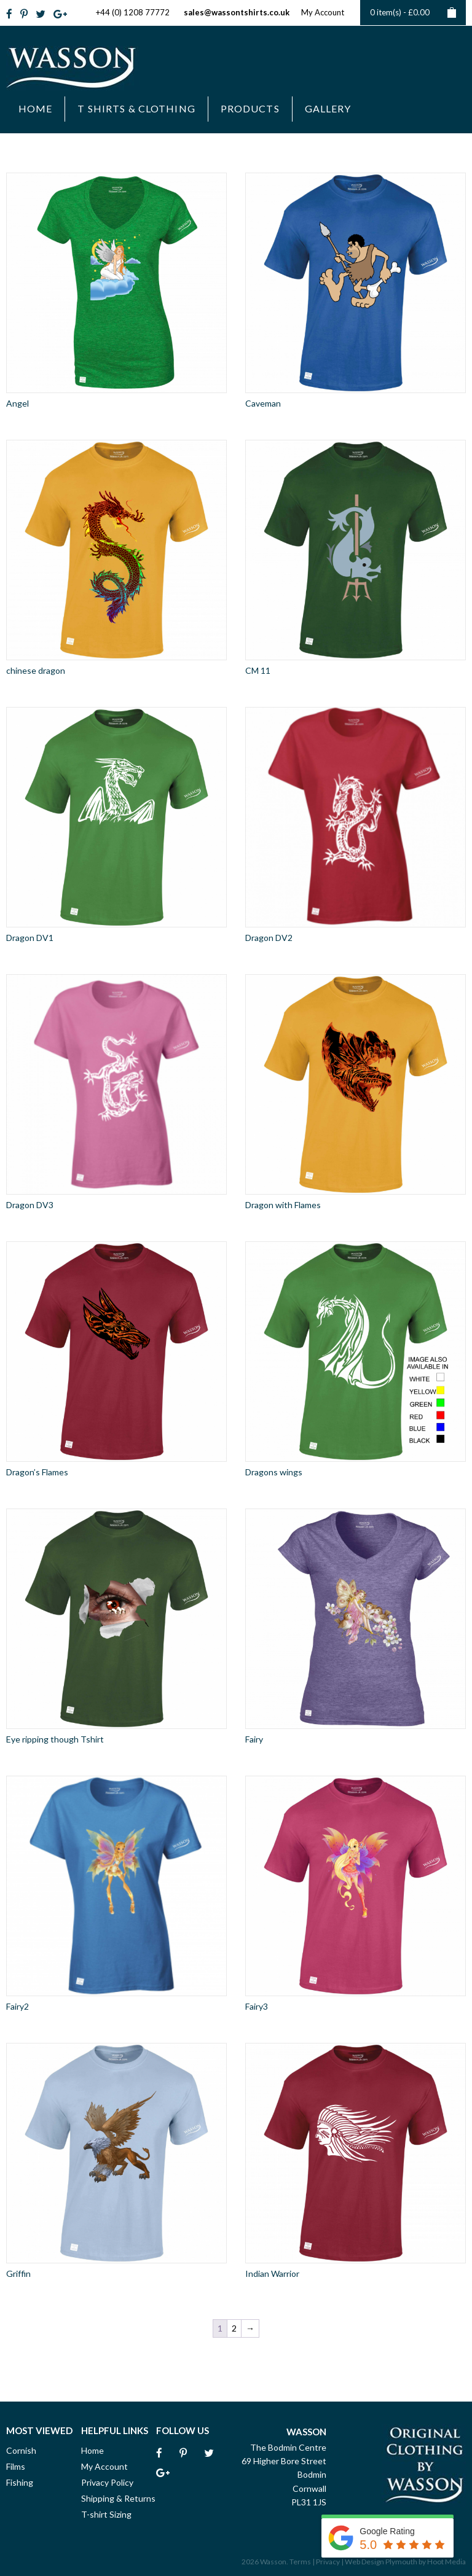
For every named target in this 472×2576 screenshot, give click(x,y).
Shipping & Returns (118, 2498)
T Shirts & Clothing (136, 108)
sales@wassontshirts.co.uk (236, 12)
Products (250, 108)
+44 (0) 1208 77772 (133, 12)
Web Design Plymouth (381, 2561)
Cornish (21, 2450)
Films (15, 2466)
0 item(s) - (413, 12)
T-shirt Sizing (106, 2514)
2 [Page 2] (234, 2328)
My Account (322, 12)
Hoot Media (446, 2561)
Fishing (19, 2482)
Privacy (328, 2561)
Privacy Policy (107, 2482)
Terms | (302, 2561)
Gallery (328, 108)
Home (35, 108)
